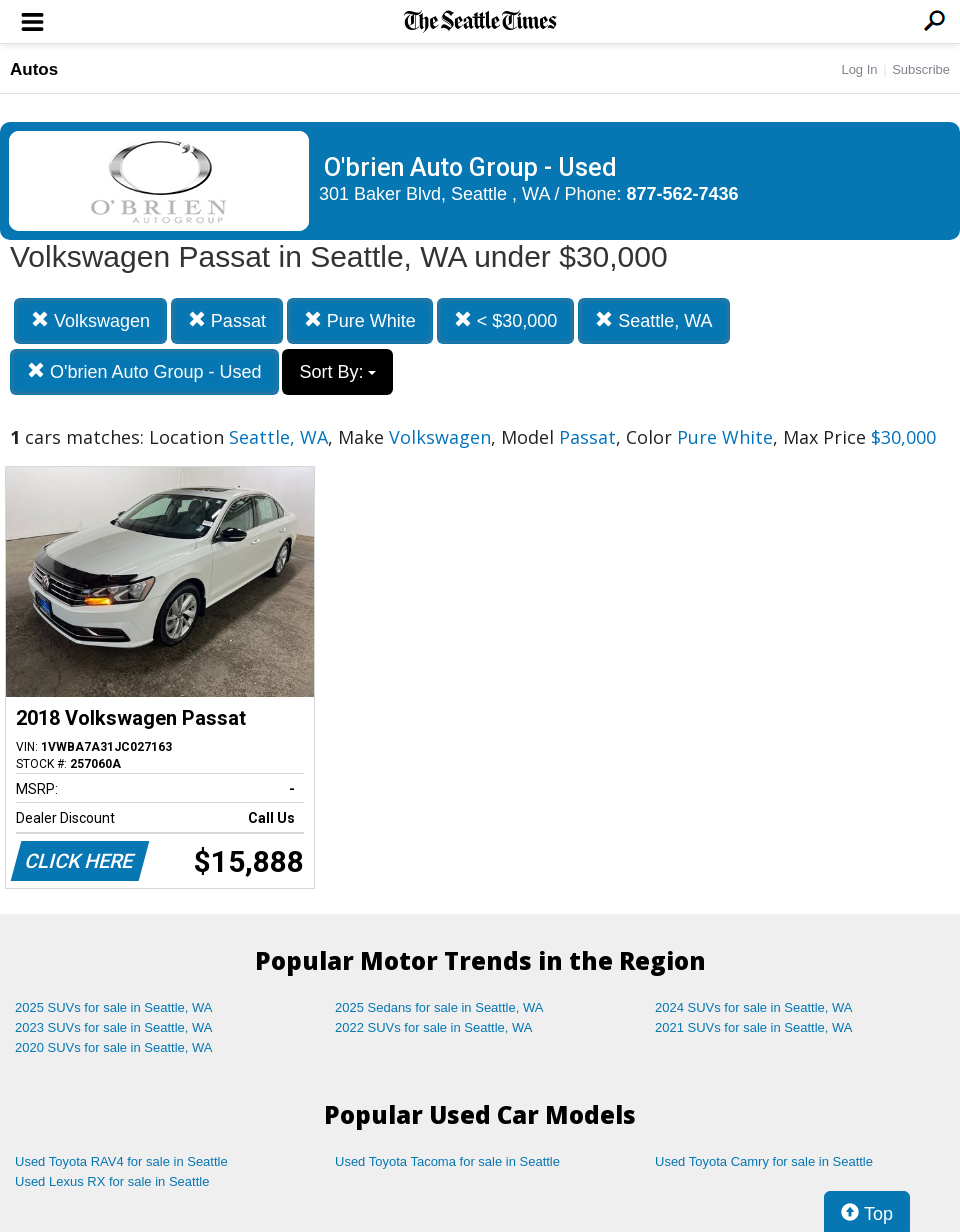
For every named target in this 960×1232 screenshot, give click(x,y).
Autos (34, 69)
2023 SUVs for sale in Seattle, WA (114, 1027)
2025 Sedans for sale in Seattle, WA (439, 1007)
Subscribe (921, 69)
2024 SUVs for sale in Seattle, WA (754, 1007)
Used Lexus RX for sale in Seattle (112, 1181)
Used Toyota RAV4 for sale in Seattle (121, 1161)
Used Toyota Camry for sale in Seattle (764, 1161)
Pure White (360, 320)
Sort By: (337, 372)
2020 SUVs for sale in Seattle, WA (114, 1047)
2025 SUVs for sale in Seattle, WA (114, 1007)
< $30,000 (506, 320)
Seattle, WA (653, 320)
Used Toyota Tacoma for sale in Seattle (447, 1161)
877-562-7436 (683, 194)
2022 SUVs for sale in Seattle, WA (434, 1027)
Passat (227, 320)
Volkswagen (90, 320)
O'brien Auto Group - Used (144, 371)
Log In (859, 69)
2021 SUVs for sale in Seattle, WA (754, 1027)
